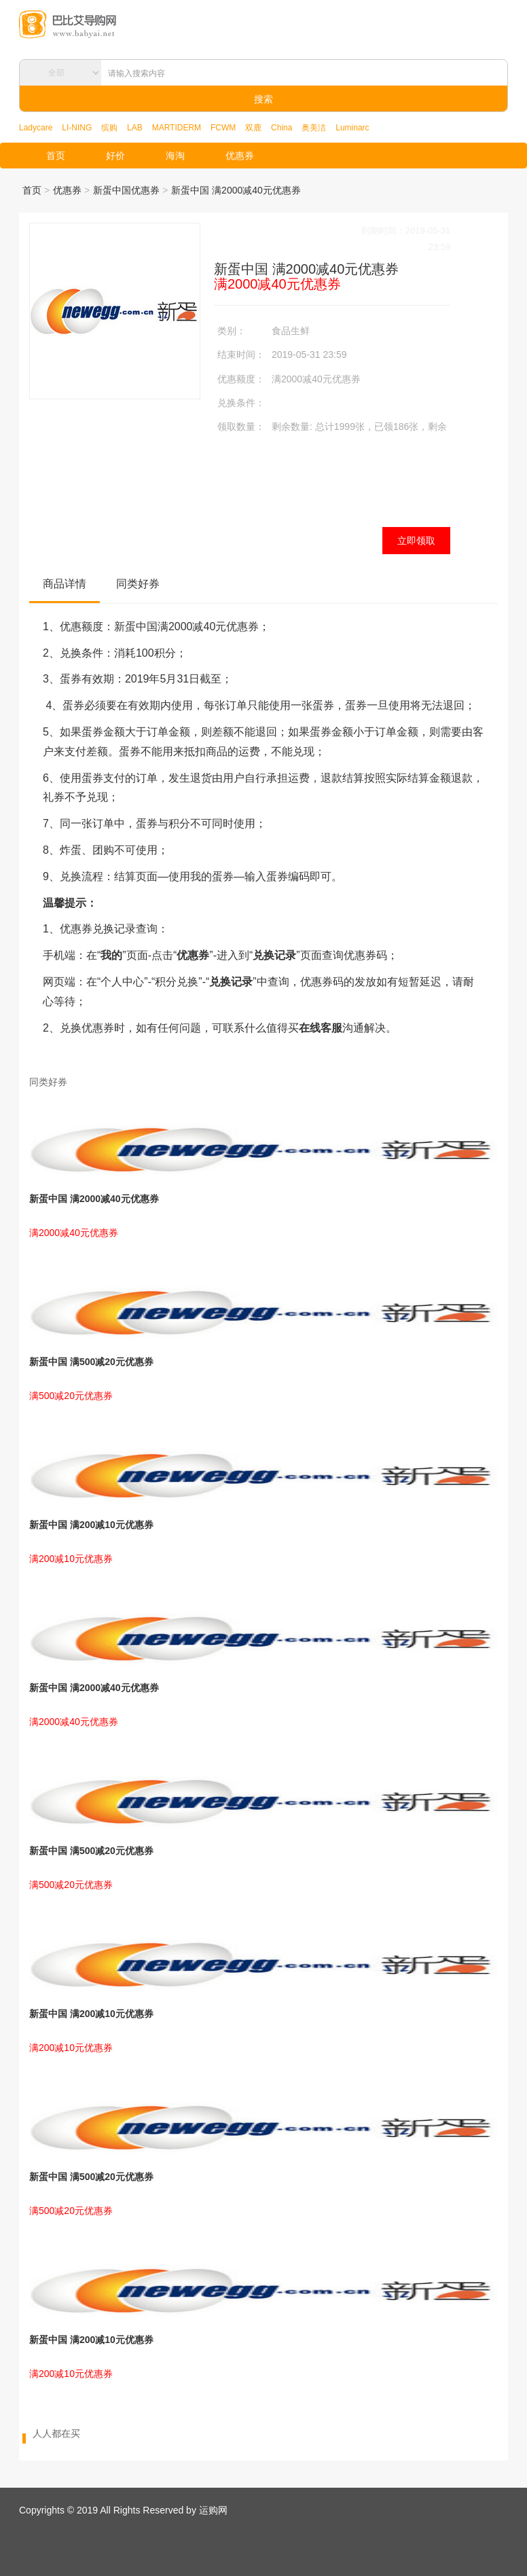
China (281, 127)
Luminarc (352, 127)
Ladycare (35, 127)
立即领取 (416, 540)
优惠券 (239, 155)
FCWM (223, 127)
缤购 (109, 127)
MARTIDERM (176, 127)
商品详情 (64, 583)
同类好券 (138, 583)
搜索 (263, 99)
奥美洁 (314, 127)
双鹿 (253, 127)
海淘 (175, 155)
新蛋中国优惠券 (126, 190)
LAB (135, 127)
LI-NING (77, 127)
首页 (55, 155)
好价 (115, 155)
